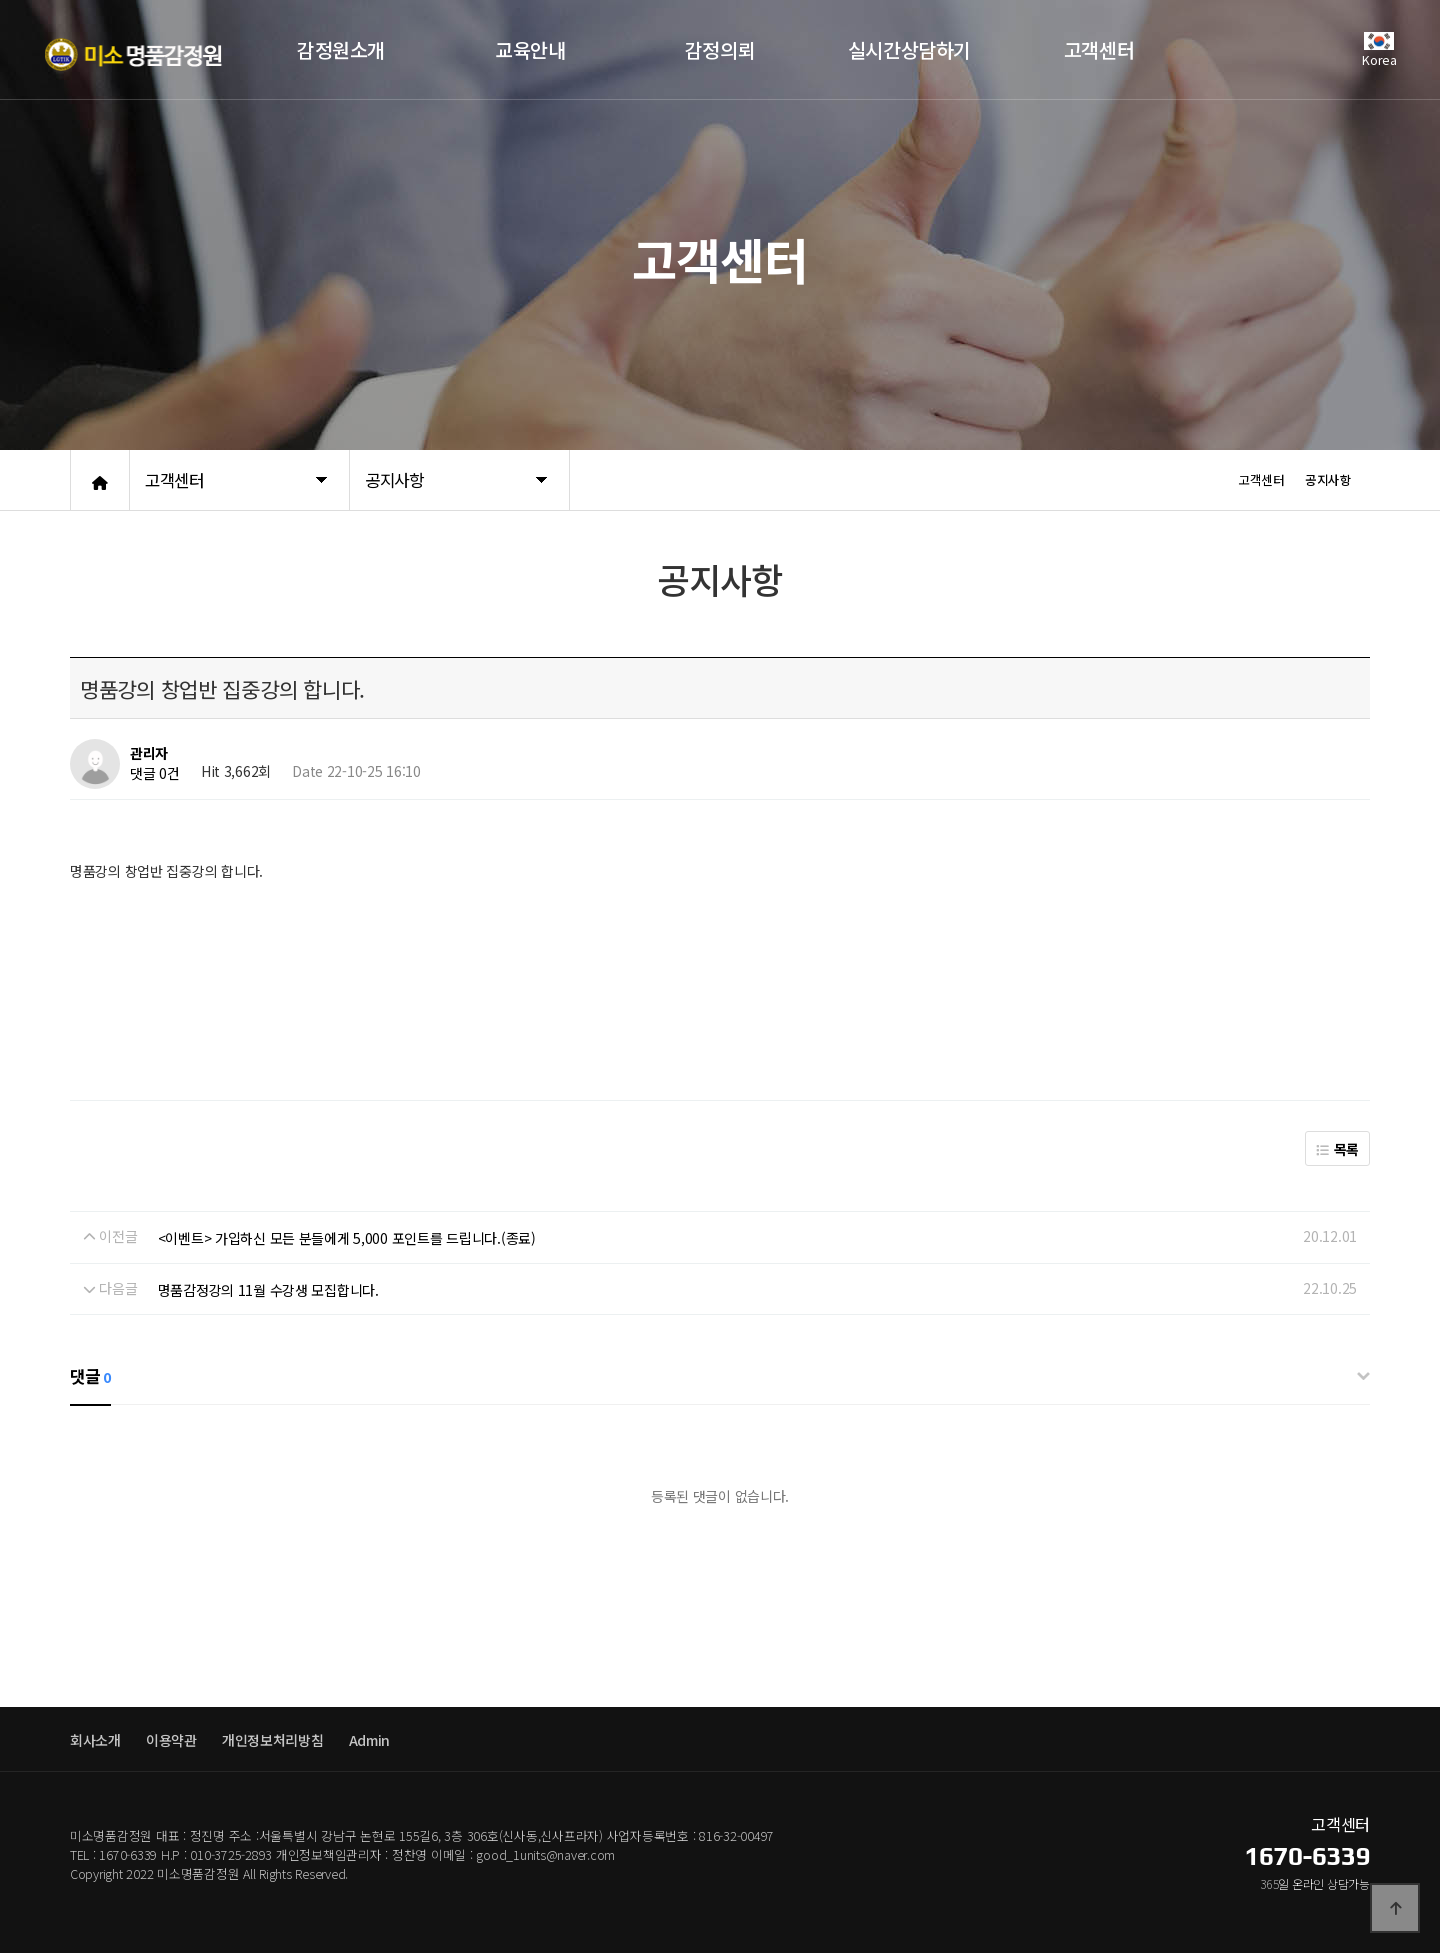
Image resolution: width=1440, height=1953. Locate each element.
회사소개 (95, 1740)
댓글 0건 (155, 774)
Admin (370, 1740)
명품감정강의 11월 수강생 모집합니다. (268, 1290)
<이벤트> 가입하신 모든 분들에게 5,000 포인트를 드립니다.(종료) (347, 1238)
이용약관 (171, 1740)
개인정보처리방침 (273, 1740)
